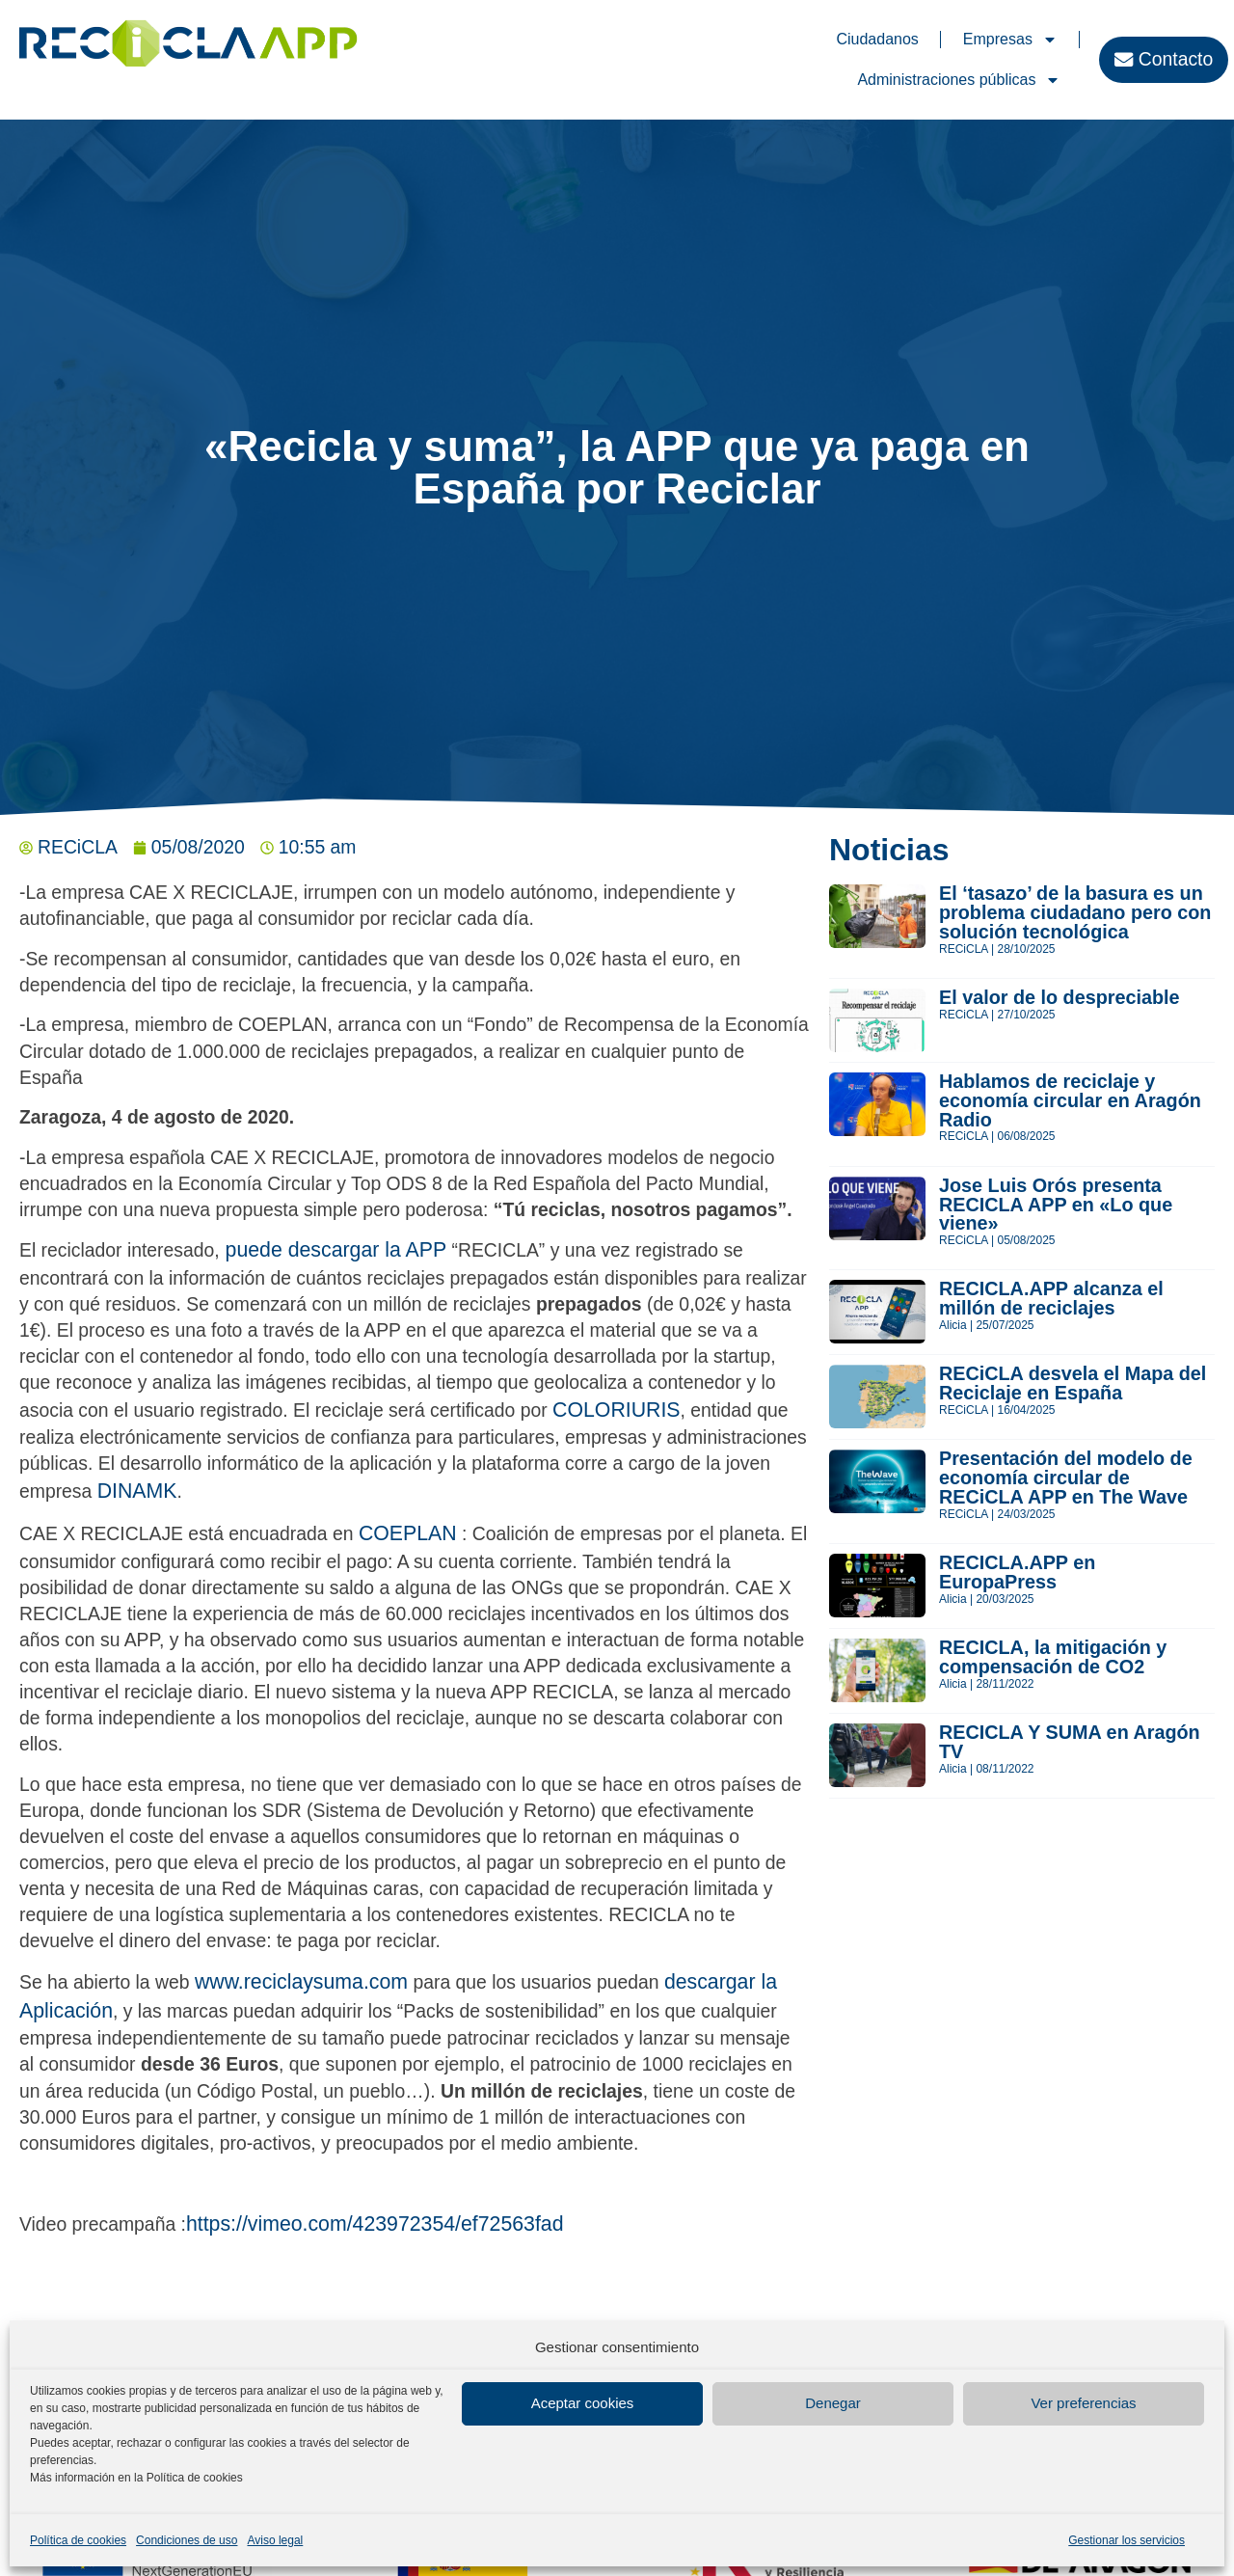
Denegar (833, 2403)
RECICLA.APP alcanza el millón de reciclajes (1051, 1298)
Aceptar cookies (582, 2403)
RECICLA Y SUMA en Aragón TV (1069, 1742)
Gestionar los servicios (1126, 2540)
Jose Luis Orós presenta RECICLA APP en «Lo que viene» (1055, 1204)
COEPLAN (408, 1533)
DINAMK (137, 1491)
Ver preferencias (1083, 2403)
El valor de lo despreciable (1059, 997)
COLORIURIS (616, 1410)
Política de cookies (78, 2540)
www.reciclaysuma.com (301, 1981)
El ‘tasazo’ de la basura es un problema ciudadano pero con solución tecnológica (1075, 912)
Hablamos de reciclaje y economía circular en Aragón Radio (1070, 1100)
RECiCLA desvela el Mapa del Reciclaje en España (1072, 1383)
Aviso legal (275, 2540)
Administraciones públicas (958, 80)
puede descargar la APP (333, 1249)
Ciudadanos (877, 39)
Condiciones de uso (186, 2540)
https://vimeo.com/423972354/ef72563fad (375, 2224)
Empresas (1010, 39)
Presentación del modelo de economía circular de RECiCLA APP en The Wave (1066, 1477)
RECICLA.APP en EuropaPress (1017, 1572)
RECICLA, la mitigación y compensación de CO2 (1053, 1657)
